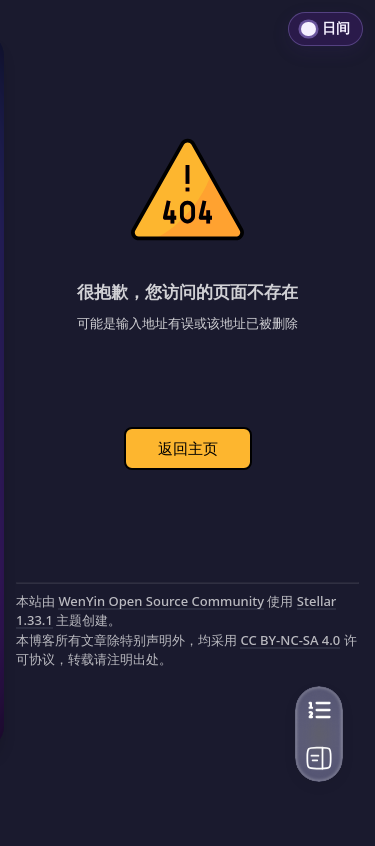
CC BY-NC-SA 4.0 (290, 640)
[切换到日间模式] (325, 29)
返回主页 (188, 448)
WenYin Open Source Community (161, 601)
